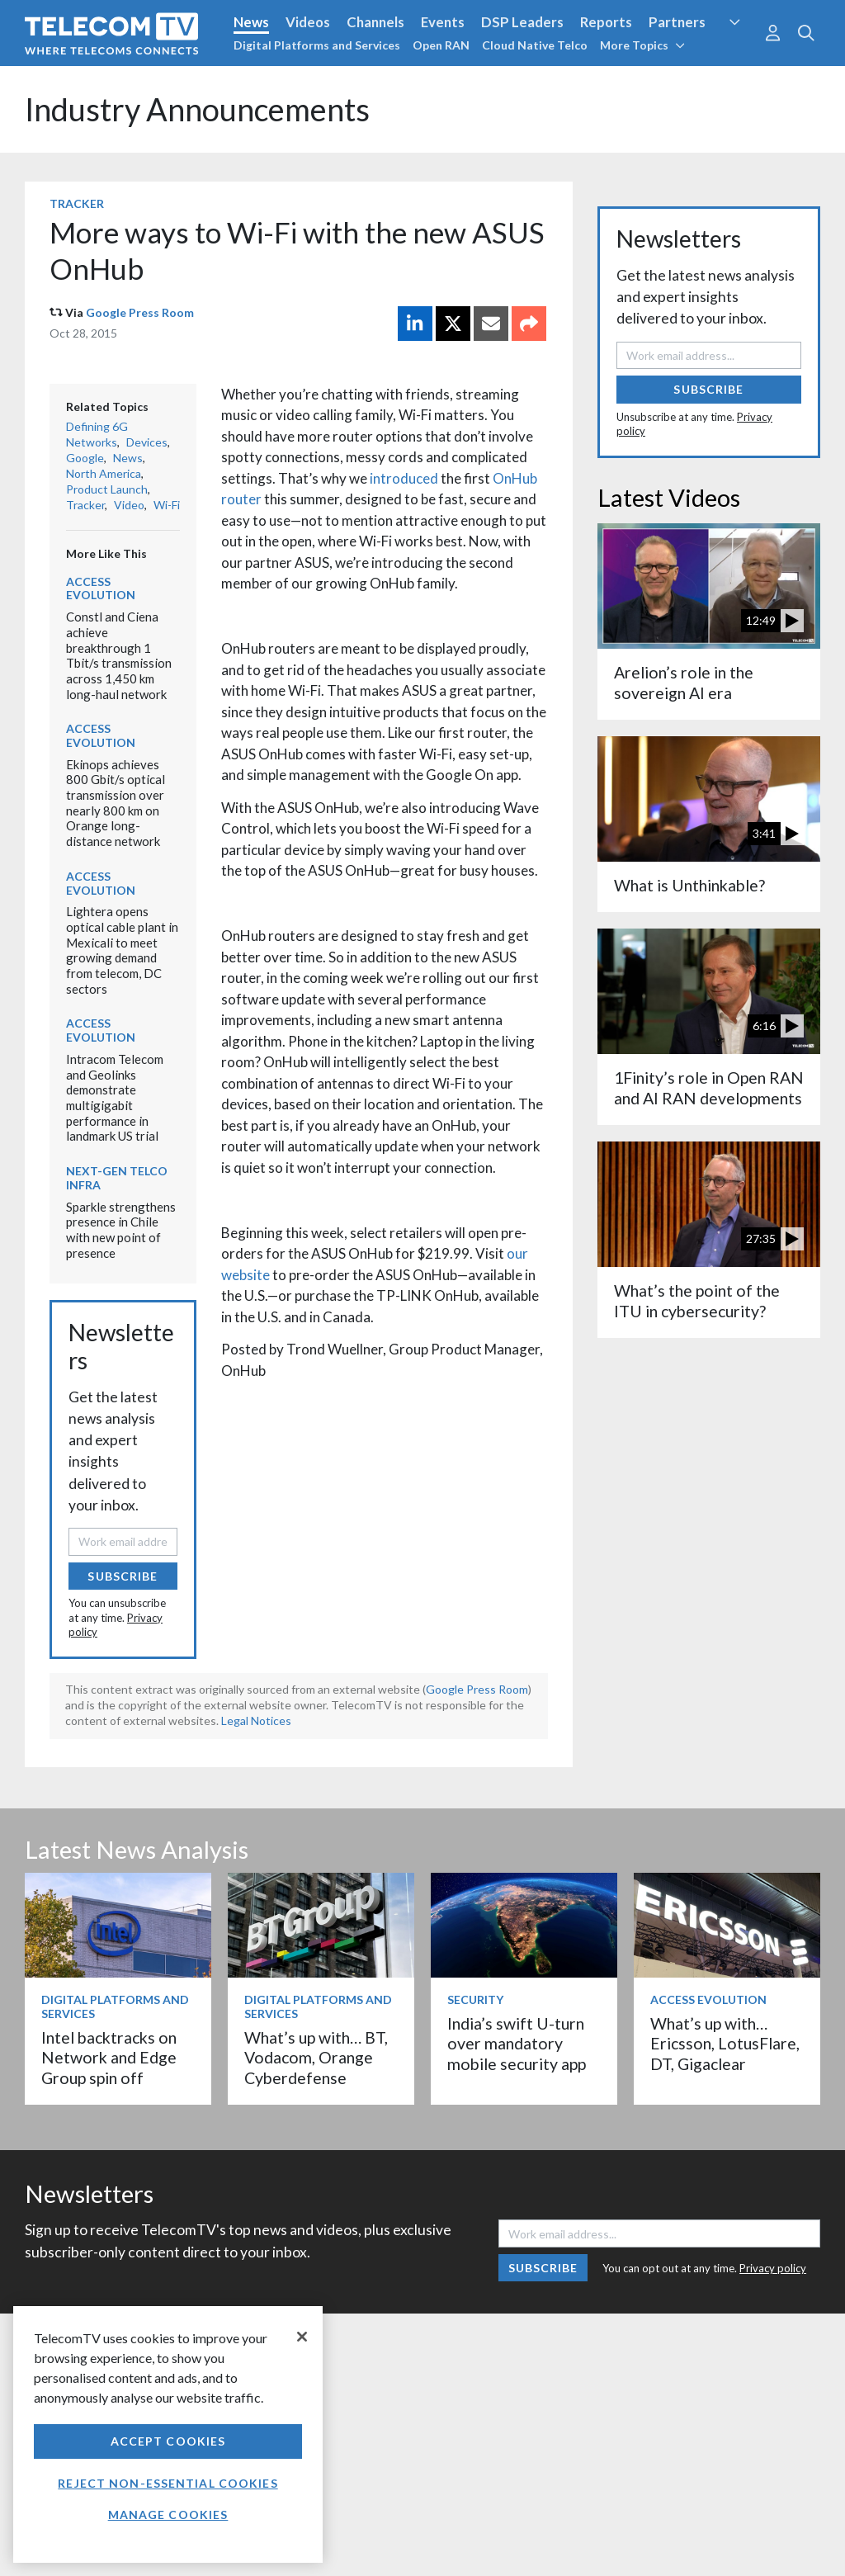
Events (443, 22)
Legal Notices (256, 1720)
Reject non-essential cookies (167, 2483)
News (251, 22)
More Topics (642, 45)
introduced (404, 478)
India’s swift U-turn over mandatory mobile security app (516, 2043)
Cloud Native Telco (535, 45)
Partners (677, 22)
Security (475, 1999)
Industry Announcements (197, 109)
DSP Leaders (522, 22)
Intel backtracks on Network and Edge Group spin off (109, 2057)
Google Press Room (140, 312)
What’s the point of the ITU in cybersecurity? (697, 1300)
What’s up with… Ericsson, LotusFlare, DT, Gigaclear (725, 2043)
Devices (147, 442)
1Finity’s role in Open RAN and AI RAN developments (709, 1087)
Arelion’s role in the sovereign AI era (683, 682)
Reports (606, 22)
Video (129, 505)
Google (85, 458)
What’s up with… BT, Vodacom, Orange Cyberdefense (316, 2057)
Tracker (77, 203)
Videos (308, 22)
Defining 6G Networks (97, 434)
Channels (375, 22)
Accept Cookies (168, 2441)
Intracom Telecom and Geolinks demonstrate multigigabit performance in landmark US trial (114, 1097)
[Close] (302, 2336)
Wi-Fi (166, 505)
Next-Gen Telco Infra (117, 1178)
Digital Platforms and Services (317, 45)
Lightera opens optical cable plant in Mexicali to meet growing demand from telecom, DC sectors (122, 949)
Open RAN (441, 45)
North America (103, 473)
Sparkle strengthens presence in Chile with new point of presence (121, 1229)
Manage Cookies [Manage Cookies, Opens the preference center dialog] (168, 2514)
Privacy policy (772, 2268)
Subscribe (122, 1576)
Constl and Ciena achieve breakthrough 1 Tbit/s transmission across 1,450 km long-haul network (119, 655)
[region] (168, 2434)
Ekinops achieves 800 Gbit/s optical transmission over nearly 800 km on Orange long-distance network (115, 802)
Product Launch (107, 489)
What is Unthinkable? (689, 885)
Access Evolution (100, 588)
